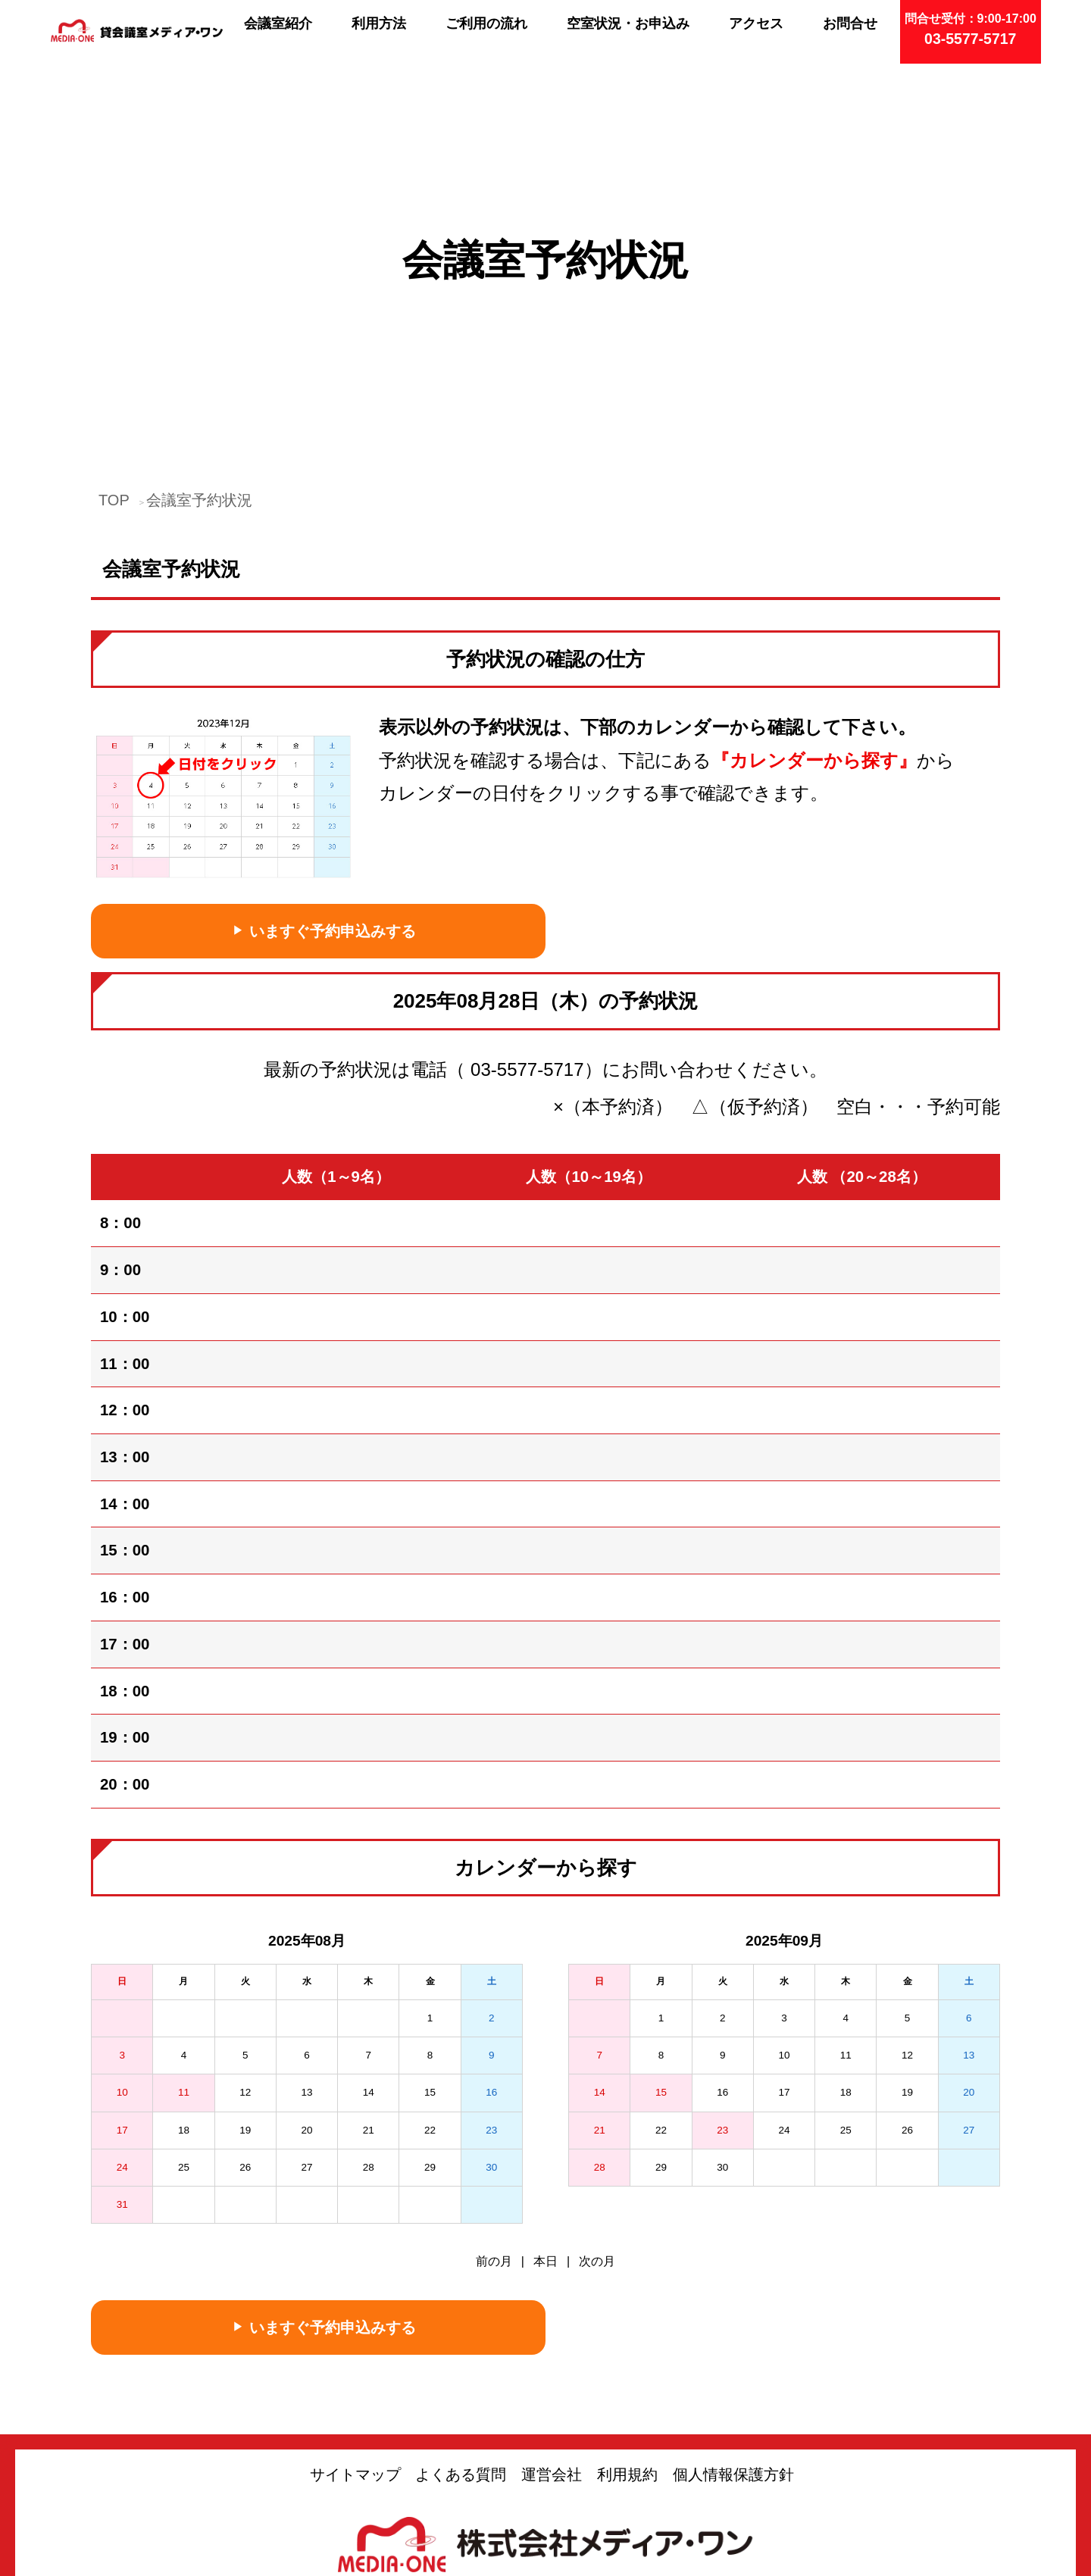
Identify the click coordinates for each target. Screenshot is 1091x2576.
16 (491, 1942)
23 (491, 1979)
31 (122, 2054)
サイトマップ (355, 2324)
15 (430, 1942)
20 (306, 1979)
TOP (114, 349)
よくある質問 (460, 2324)
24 (122, 2017)
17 (122, 1979)
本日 (545, 2111)
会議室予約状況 (199, 349)
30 (491, 2017)
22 (430, 1979)
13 (306, 1942)
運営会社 (551, 2324)
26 (245, 2017)
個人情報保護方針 (733, 2324)
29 (430, 2017)
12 (245, 1942)
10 (122, 1942)
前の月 (494, 2111)
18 (183, 1979)
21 (368, 1979)
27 (306, 2017)
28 (368, 2017)
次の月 (597, 2111)
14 (368, 1942)
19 (245, 1979)
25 (183, 2017)
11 (183, 1942)
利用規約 (627, 2324)
